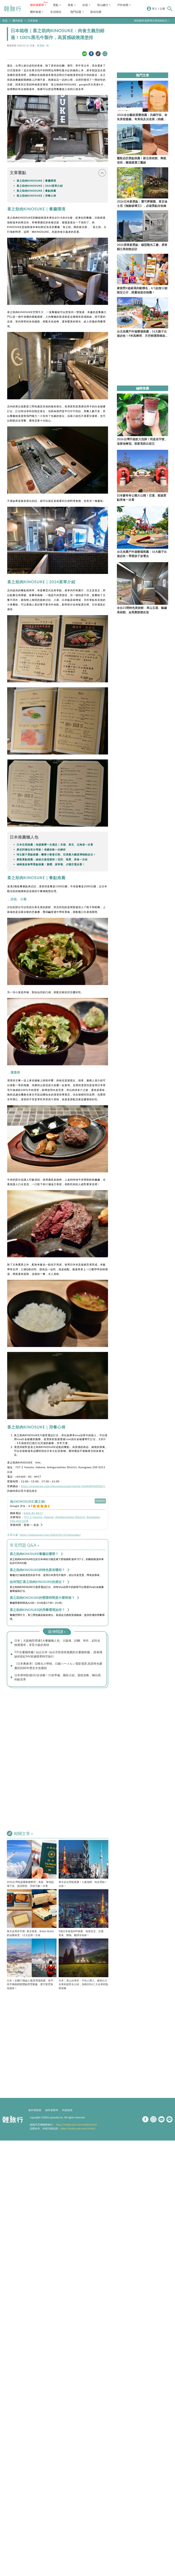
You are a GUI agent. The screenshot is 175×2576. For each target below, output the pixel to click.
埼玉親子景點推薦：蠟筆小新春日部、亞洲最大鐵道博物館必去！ (56, 854)
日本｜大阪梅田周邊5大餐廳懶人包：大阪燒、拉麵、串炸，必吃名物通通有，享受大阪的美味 (57, 1643)
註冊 (162, 8)
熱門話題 (77, 11)
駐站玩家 (96, 11)
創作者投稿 (34, 2110)
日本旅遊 (33, 20)
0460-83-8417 (33, 1513)
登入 (154, 8)
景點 (57, 5)
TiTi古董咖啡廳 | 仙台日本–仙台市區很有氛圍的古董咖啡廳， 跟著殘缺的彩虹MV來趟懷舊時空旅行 (58, 1654)
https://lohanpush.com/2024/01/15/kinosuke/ (50, 1534)
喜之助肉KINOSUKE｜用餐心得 (36, 195)
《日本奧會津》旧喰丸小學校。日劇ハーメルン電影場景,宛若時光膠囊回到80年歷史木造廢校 (58, 1666)
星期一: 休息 (33, 1524)
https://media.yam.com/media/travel (76, 2124)
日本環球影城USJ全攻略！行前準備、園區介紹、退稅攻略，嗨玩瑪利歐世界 (57, 1677)
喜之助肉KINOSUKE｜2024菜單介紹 (40, 185)
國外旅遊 (36, 11)
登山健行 (103, 5)
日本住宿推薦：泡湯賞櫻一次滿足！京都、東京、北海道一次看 (55, 844)
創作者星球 (38, 5)
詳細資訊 (100, 1500)
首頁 (5, 20)
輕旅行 (12, 8)
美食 (72, 5)
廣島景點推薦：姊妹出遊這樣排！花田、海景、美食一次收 (52, 859)
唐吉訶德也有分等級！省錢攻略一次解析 (41, 849)
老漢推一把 (43, 45)
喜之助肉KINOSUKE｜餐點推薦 (36, 190)
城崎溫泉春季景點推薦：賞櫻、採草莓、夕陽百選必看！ (51, 864)
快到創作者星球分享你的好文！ (152, 20)
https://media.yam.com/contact (77, 2128)
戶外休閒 (124, 5)
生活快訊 (55, 11)
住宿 (86, 5)
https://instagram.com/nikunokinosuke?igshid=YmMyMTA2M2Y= (63, 1486)
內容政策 (67, 2110)
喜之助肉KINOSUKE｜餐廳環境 (36, 180)
